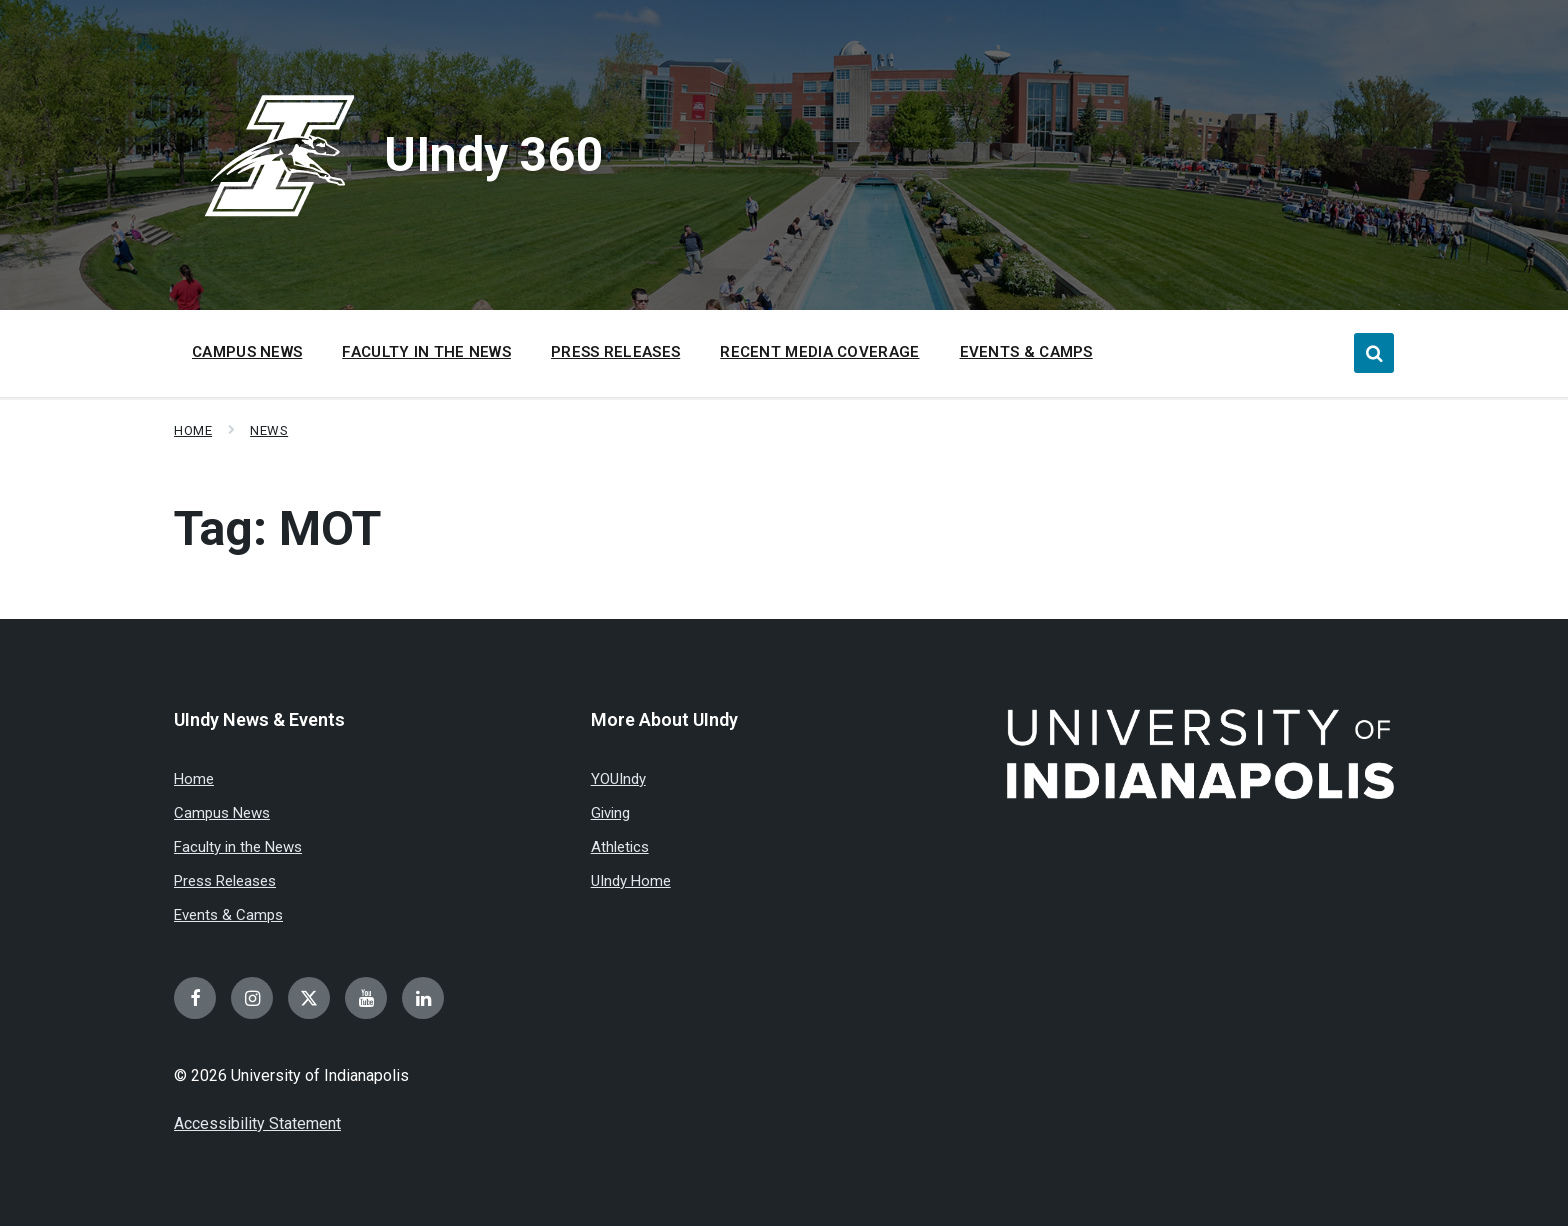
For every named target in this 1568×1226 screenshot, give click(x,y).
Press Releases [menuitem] (615, 352)
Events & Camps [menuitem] (1026, 352)
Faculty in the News (238, 847)
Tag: (277, 528)
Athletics (620, 847)
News (269, 430)
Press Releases (225, 881)
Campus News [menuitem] (247, 352)
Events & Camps (228, 915)
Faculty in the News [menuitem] (426, 352)
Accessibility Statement (257, 1123)
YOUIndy (618, 779)
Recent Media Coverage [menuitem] (819, 352)
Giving (610, 813)
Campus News (222, 813)
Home (193, 430)
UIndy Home (631, 881)
